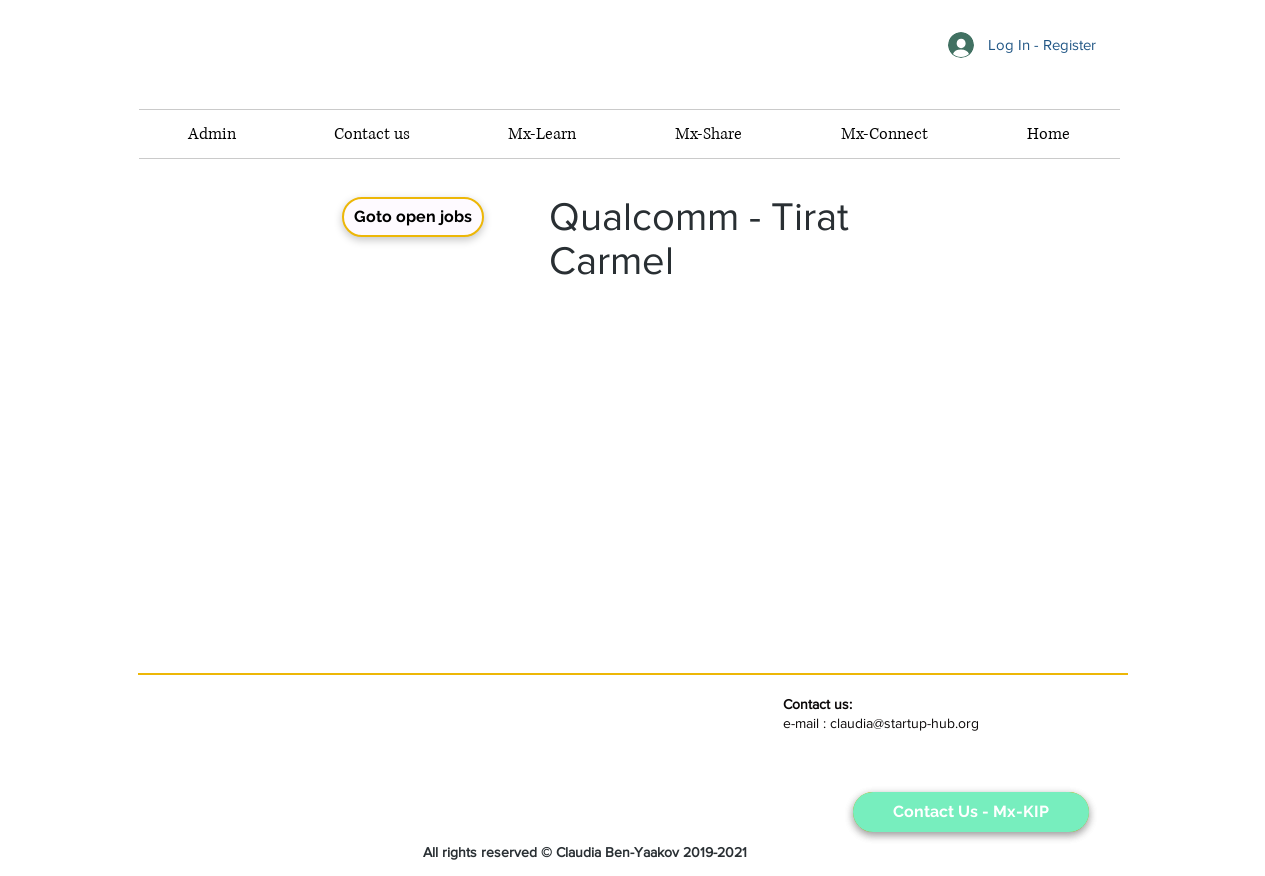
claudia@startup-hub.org (904, 723)
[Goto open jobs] (413, 217)
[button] (885, 134)
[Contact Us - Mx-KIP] (971, 812)
